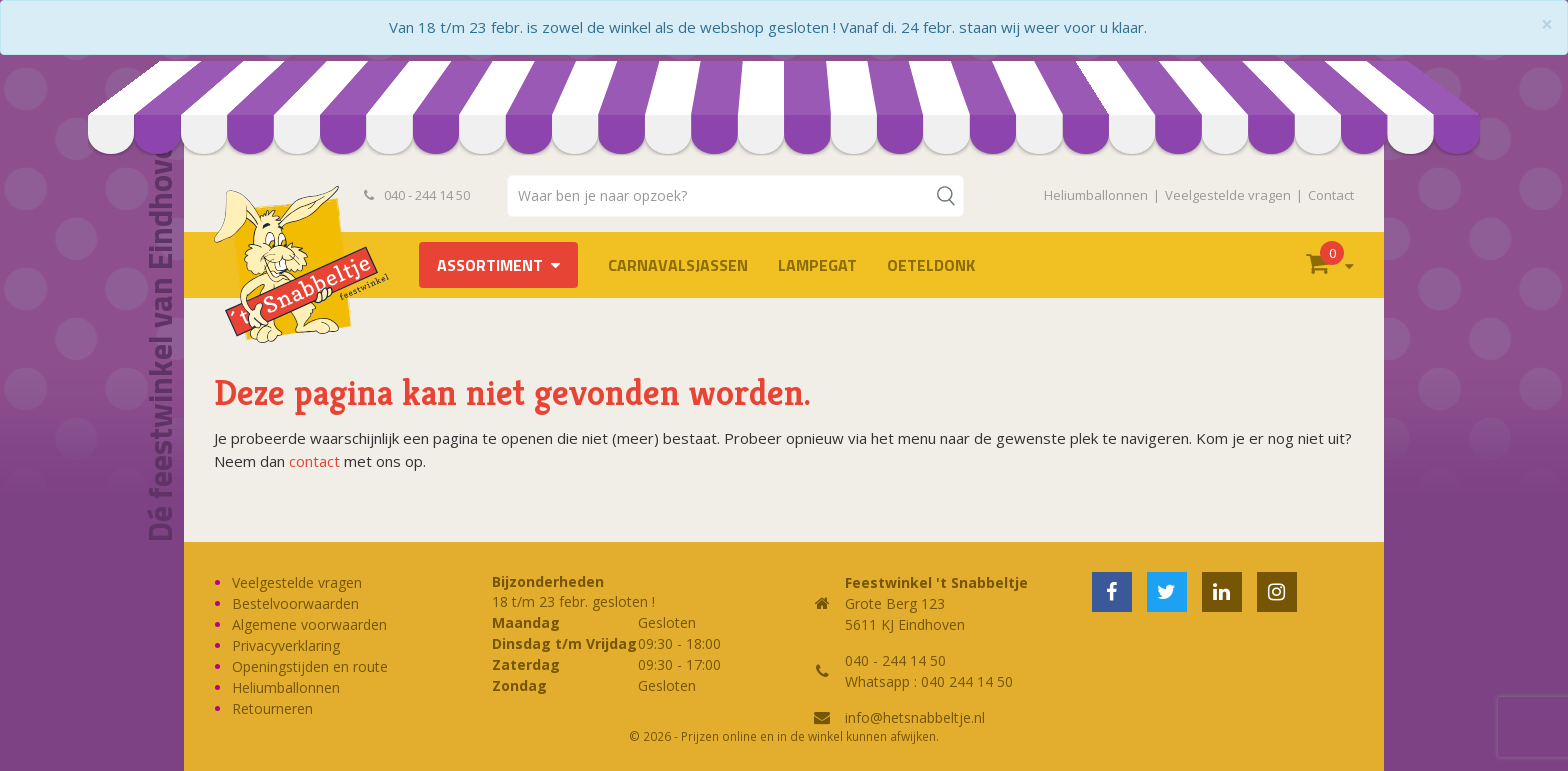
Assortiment (490, 265)
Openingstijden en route (310, 666)
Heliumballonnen (1096, 195)
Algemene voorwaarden (309, 624)
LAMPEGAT (817, 265)
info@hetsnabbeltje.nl (915, 717)
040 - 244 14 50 (417, 195)
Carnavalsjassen (678, 265)
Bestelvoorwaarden (295, 603)
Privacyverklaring (286, 645)
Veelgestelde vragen (1228, 195)
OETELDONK (931, 265)
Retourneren (272, 708)
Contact (1331, 195)
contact (314, 461)
